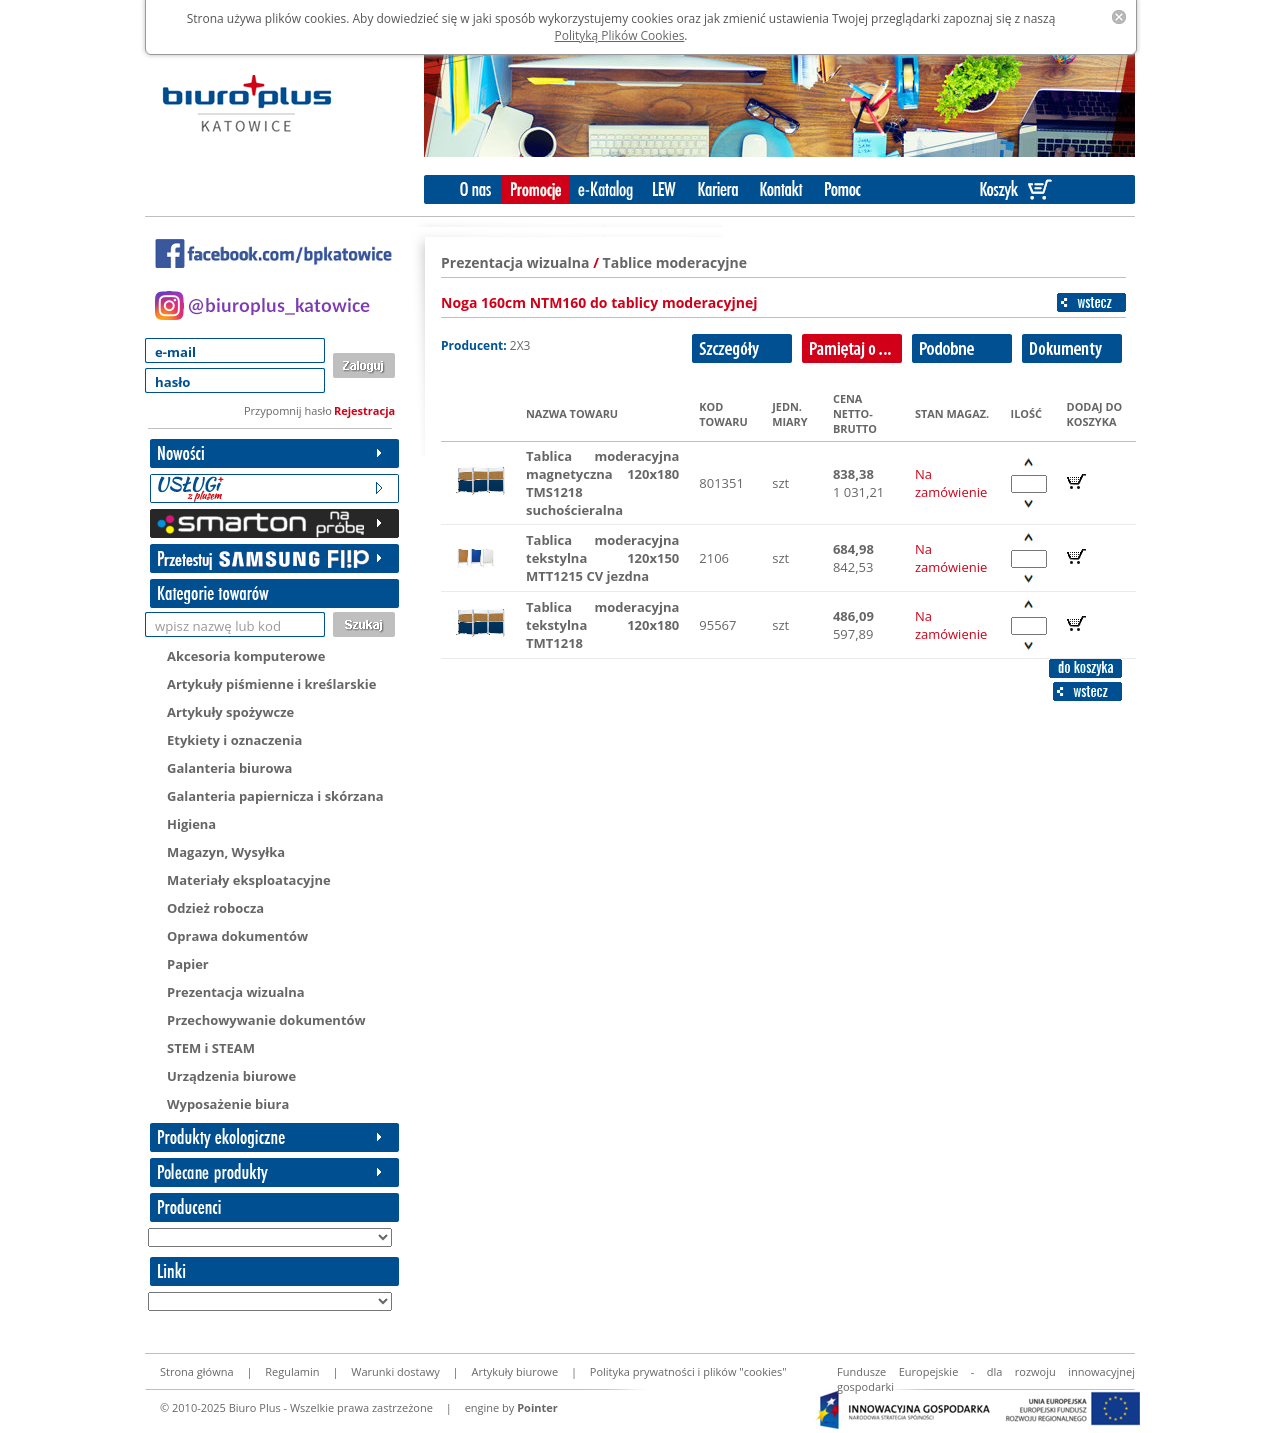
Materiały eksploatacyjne (249, 880)
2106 (714, 558)
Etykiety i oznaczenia (234, 740)
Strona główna (197, 1371)
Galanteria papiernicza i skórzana (275, 796)
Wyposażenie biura (228, 1104)
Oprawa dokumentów (237, 936)
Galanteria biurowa (229, 768)
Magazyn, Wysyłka (226, 852)
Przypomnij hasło (288, 410)
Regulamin (292, 1371)
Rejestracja (364, 410)
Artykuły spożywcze (230, 712)
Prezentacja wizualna (236, 992)
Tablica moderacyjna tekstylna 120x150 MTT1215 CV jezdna (602, 558)
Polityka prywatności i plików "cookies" (688, 1371)
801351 (721, 483)
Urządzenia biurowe (231, 1076)
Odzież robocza (215, 908)
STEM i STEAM (211, 1048)
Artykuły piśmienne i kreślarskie (271, 684)
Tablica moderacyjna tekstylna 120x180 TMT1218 (602, 625)
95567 (717, 625)
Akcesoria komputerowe (246, 656)
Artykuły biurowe (514, 1371)
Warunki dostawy (395, 1371)
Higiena (191, 824)
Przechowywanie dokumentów (266, 1020)
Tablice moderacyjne (675, 262)
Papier (188, 964)
